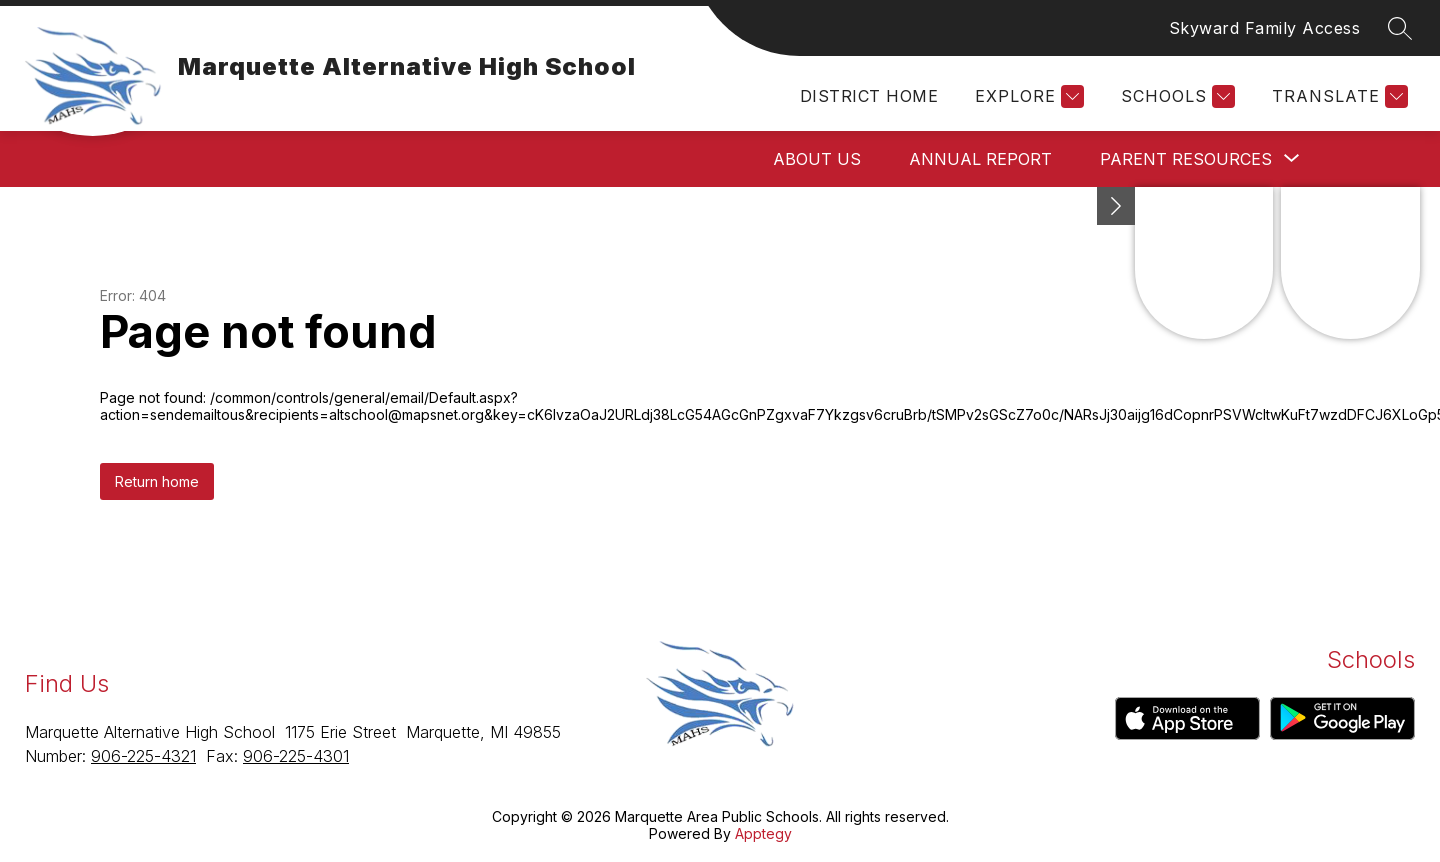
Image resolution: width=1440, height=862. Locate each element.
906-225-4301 (296, 756)
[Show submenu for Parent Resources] (1186, 159)
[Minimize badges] (1116, 206)
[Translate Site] (1337, 96)
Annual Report (980, 159)
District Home (869, 96)
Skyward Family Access (1265, 28)
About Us (817, 159)
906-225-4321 (143, 756)
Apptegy (763, 833)
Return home (157, 481)
